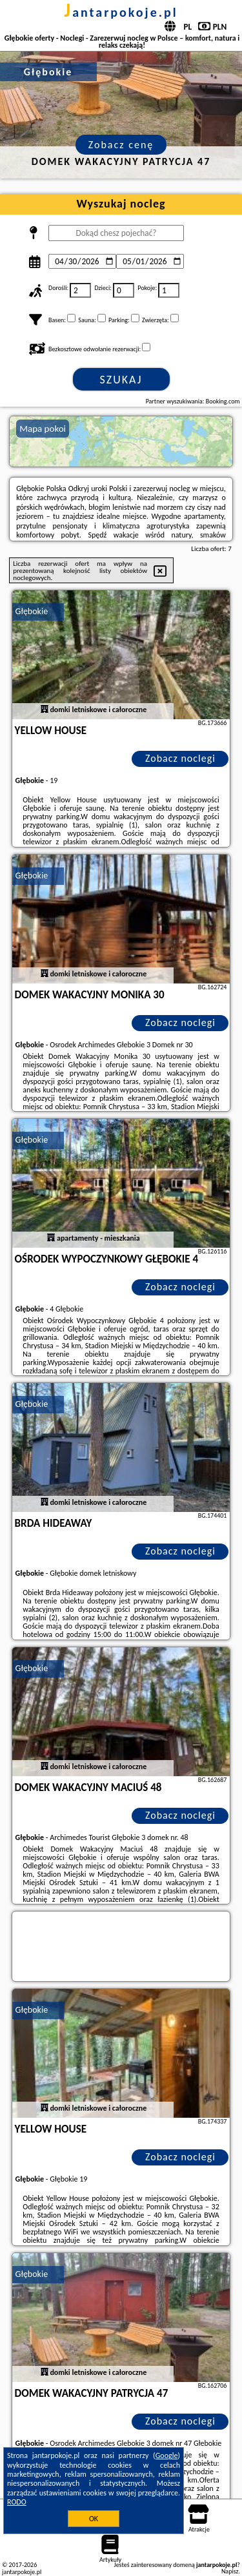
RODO (16, 2501)
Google (167, 2455)
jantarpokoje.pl (121, 12)
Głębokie (31, 611)
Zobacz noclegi (180, 758)
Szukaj (121, 380)
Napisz (230, 2571)
